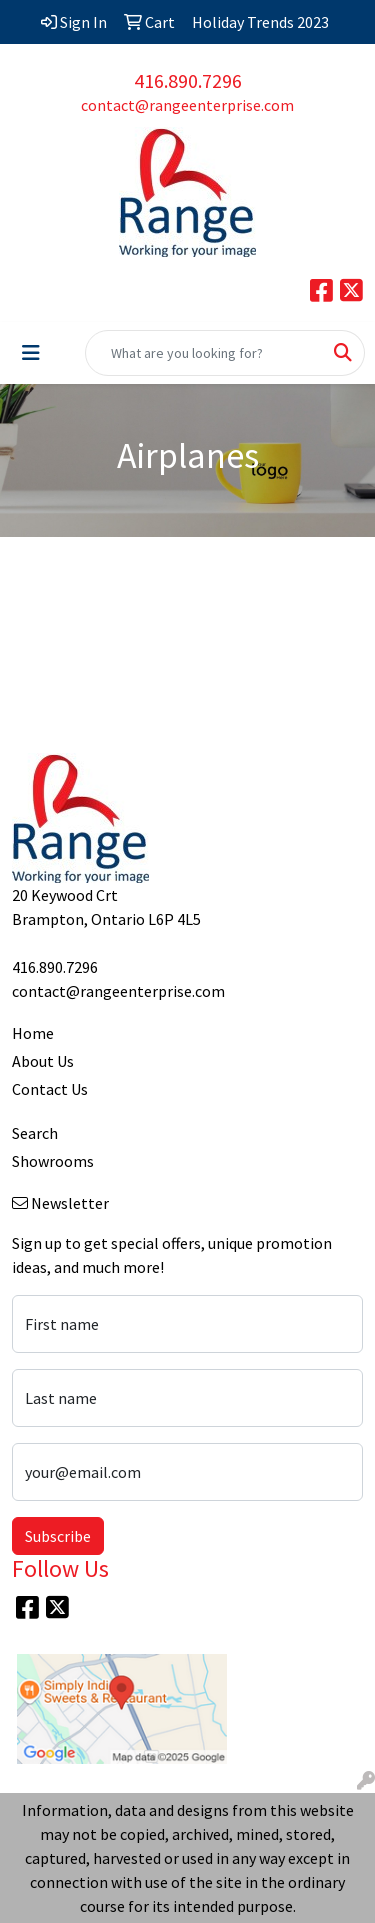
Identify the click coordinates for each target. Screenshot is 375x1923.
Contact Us (50, 1089)
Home (33, 1033)
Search (35, 1133)
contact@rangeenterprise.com (187, 105)
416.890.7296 (188, 80)
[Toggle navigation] (31, 353)
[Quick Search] (204, 353)
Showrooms (53, 1161)
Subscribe (58, 1536)
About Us (43, 1061)
